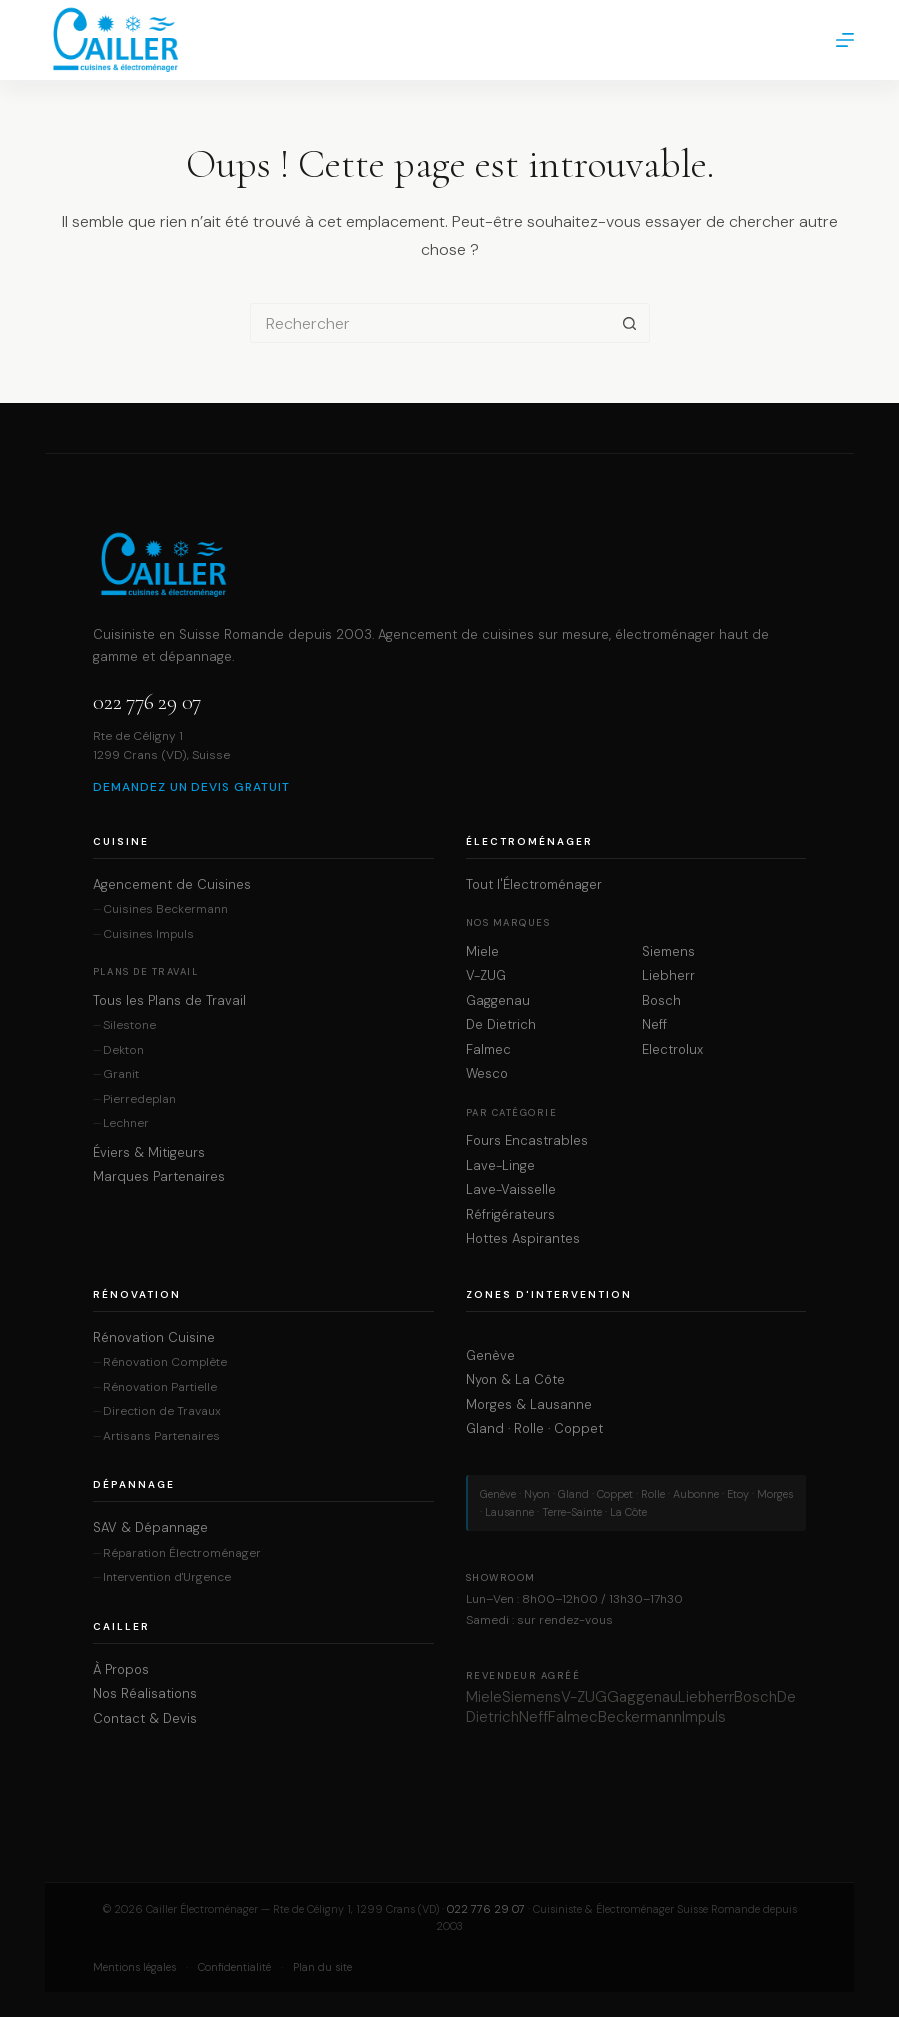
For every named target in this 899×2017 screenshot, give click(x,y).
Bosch (661, 1001)
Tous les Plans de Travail (169, 1001)
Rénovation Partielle (160, 1387)
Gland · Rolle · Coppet (534, 1429)
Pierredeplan (139, 1099)
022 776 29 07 (147, 702)
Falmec (488, 1050)
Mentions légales (134, 1967)
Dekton (123, 1050)
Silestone (129, 1025)
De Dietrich (501, 1025)
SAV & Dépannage (150, 1528)
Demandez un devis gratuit (191, 787)
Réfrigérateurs (510, 1215)
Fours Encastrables (527, 1141)
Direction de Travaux (162, 1411)
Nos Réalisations (145, 1694)
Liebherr (668, 976)
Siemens (668, 952)
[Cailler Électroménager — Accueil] (449, 565)
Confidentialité (234, 1967)
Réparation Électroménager (182, 1553)
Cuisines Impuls (148, 934)
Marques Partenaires (159, 1177)
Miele (482, 952)
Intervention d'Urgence (167, 1577)
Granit (121, 1074)
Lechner (126, 1123)
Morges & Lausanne (529, 1405)
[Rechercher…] (430, 323)
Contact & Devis (145, 1719)
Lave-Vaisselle (511, 1190)
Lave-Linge (500, 1166)
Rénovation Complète (165, 1362)
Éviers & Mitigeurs (149, 1153)
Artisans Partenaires (161, 1436)
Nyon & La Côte (515, 1380)
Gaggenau (498, 1001)
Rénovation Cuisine (154, 1338)
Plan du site (322, 1967)
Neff (654, 1025)
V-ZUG (486, 976)
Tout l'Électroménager (534, 885)
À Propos (121, 1670)
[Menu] (845, 40)
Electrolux (672, 1050)
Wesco (487, 1074)
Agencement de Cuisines (172, 885)
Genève (490, 1356)
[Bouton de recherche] (630, 323)
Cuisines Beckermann (165, 909)
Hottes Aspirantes (523, 1239)
